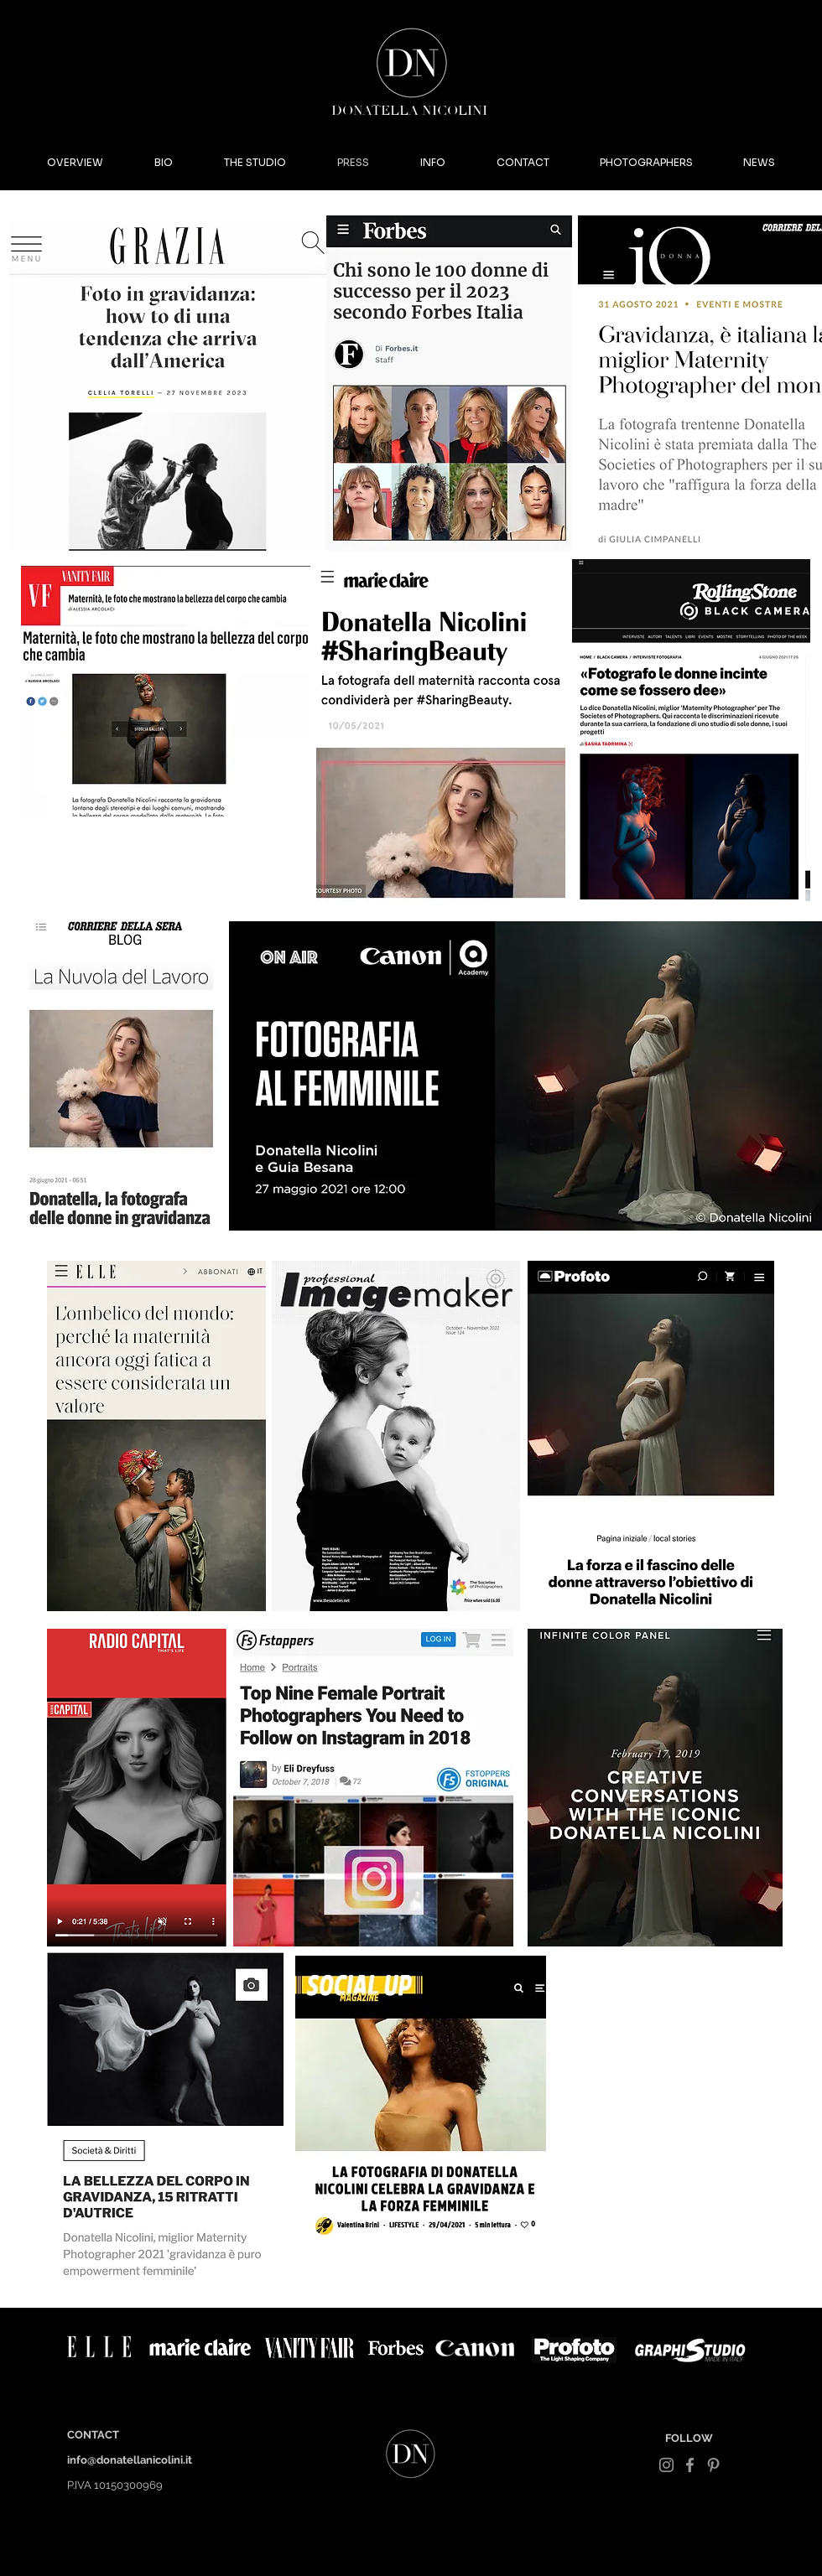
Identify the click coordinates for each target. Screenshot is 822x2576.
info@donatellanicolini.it (129, 2460)
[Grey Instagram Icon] (666, 2465)
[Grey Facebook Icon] (690, 2465)
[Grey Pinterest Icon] (713, 2465)
